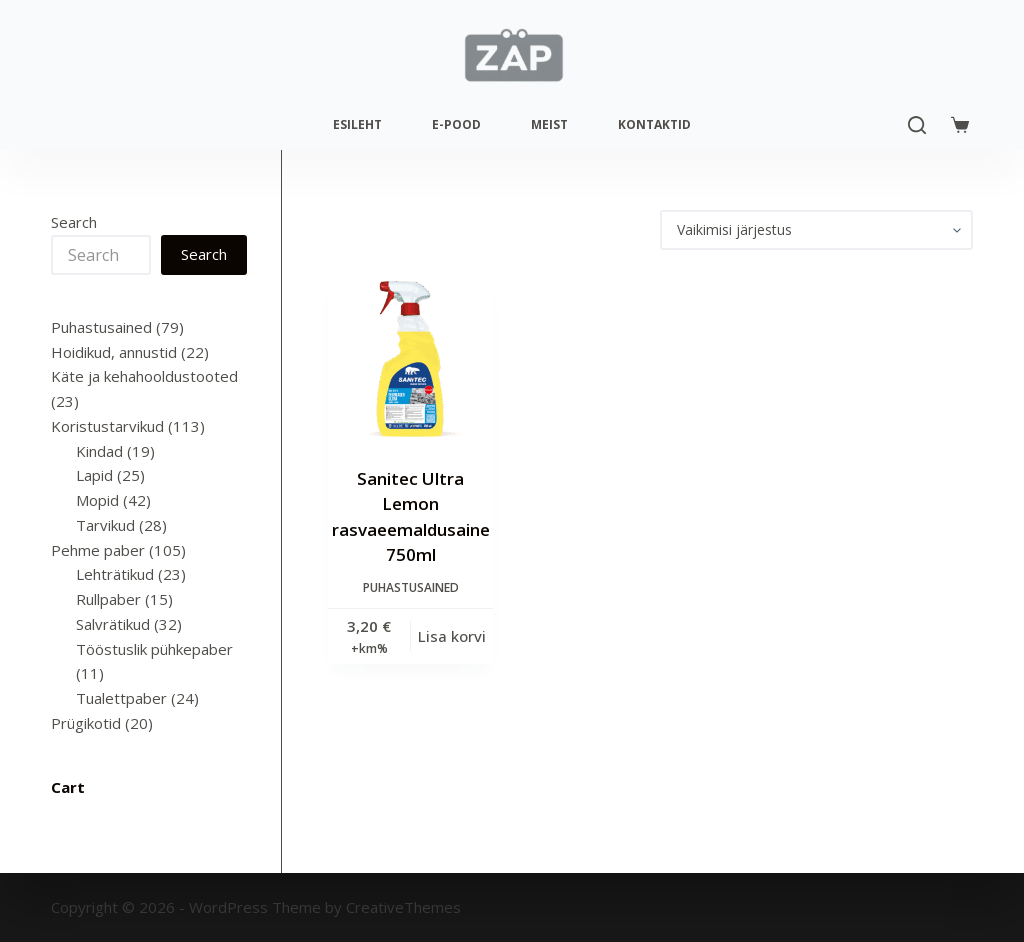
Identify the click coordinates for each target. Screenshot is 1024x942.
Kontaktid (654, 124)
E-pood (456, 124)
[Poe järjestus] (816, 230)
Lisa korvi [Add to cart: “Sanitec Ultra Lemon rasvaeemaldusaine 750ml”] (452, 636)
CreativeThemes (403, 907)
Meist (549, 124)
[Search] (917, 125)
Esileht (357, 124)
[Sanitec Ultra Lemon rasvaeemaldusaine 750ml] (411, 358)
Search (74, 222)
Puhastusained (411, 587)
